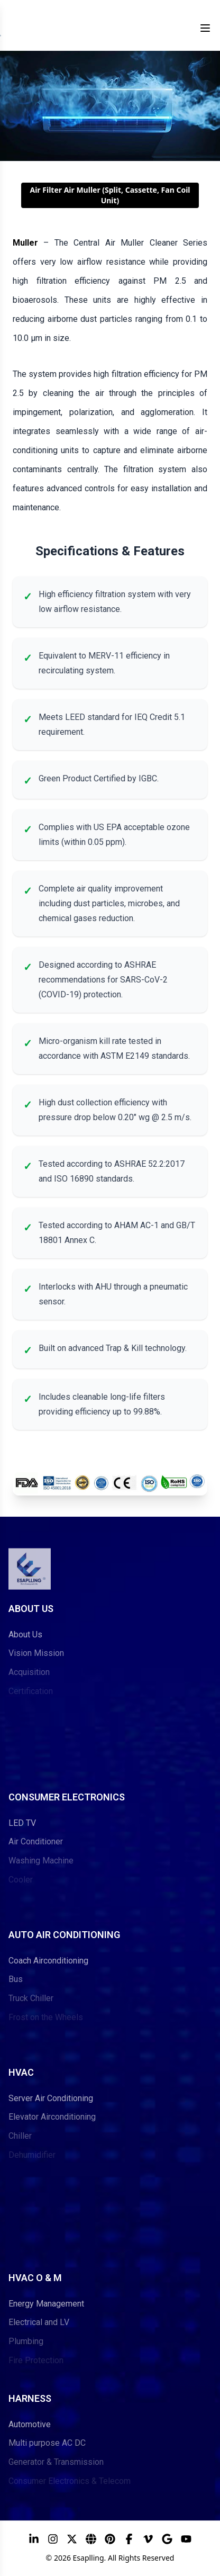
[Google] (167, 2539)
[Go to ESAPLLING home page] (29, 1563)
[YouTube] (186, 2539)
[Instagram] (53, 2539)
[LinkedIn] (34, 2539)
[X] (72, 2539)
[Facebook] (129, 2539)
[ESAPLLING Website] (91, 2539)
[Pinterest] (110, 2539)
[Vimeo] (148, 2539)
